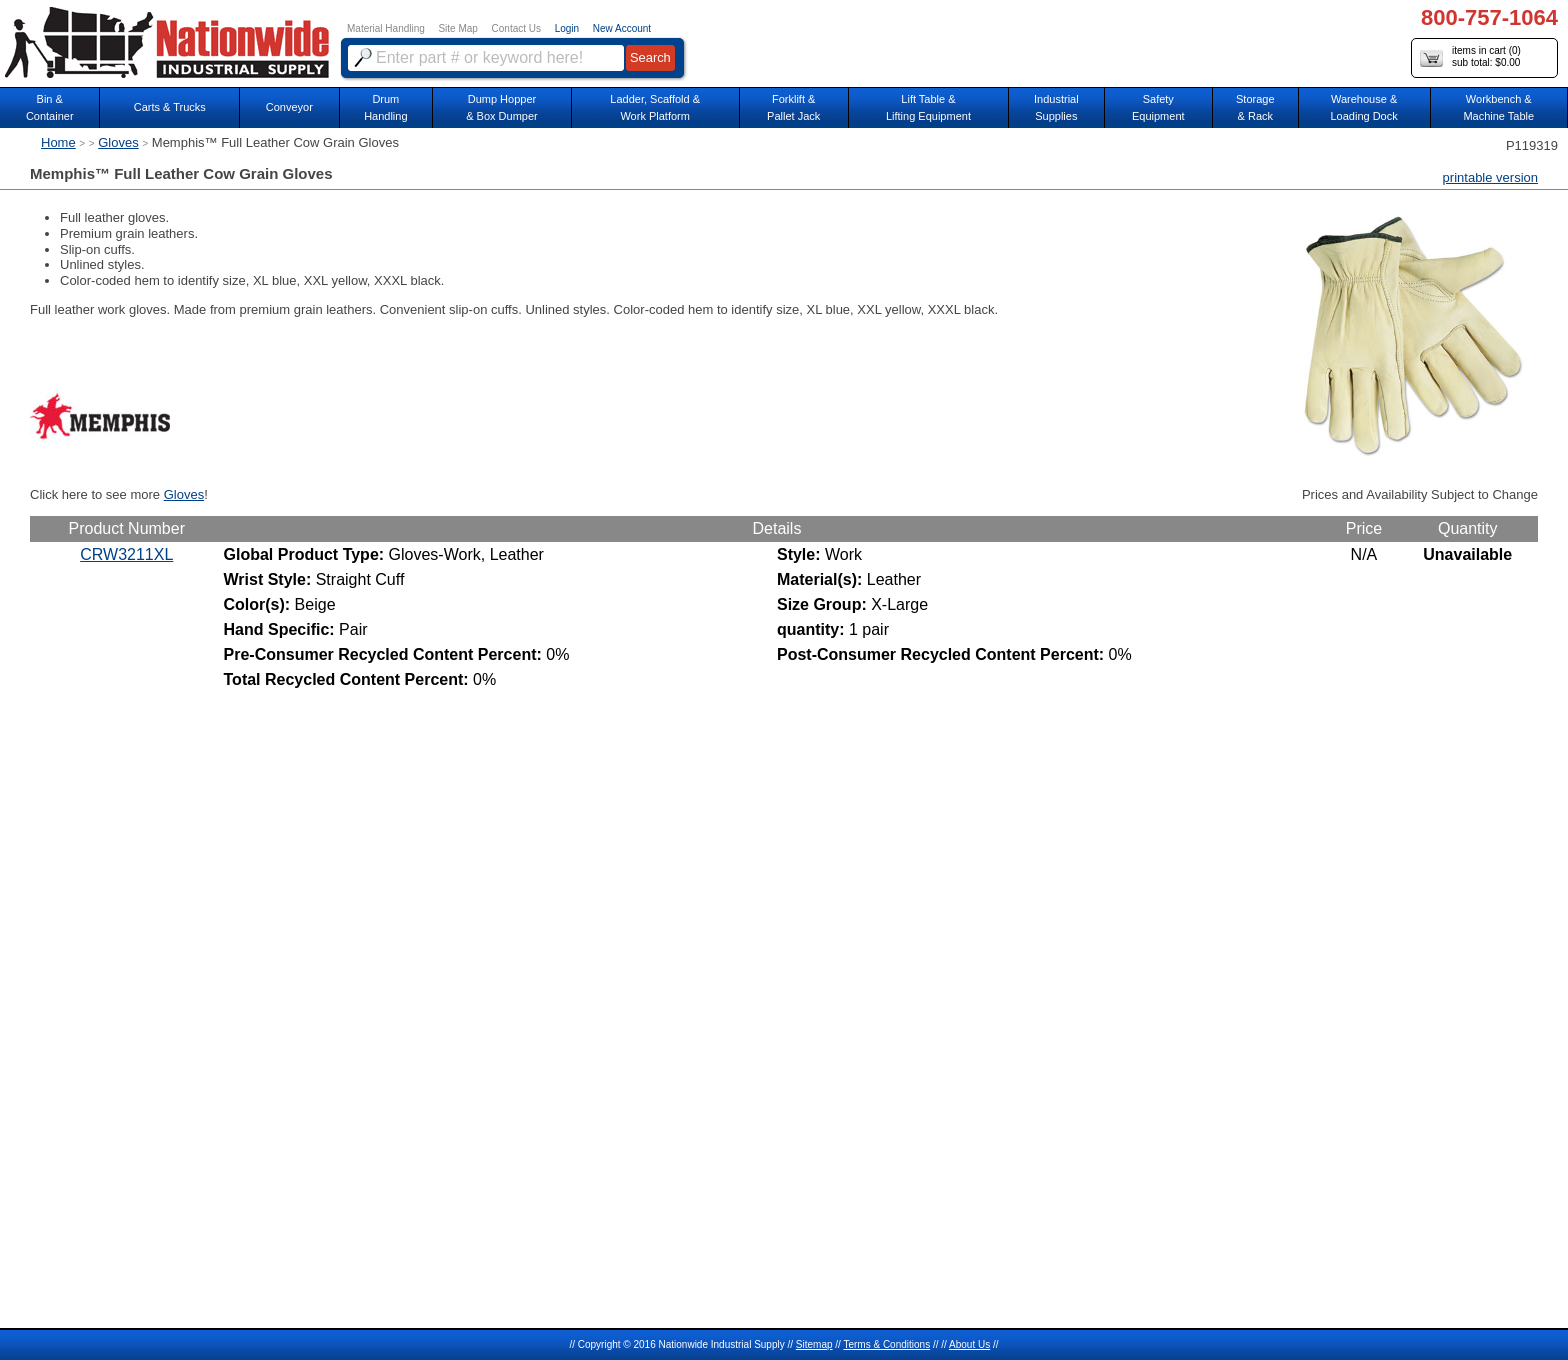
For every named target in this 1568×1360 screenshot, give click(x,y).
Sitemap (814, 1344)
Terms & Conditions (886, 1344)
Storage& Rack (1255, 107)
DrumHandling (385, 107)
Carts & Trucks (170, 107)
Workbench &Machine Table (1498, 107)
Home (58, 142)
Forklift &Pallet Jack (793, 107)
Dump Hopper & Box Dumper (502, 107)
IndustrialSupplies (1056, 107)
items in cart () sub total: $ (1470, 57)
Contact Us (516, 28)
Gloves (118, 142)
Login (567, 28)
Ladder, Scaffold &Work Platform (655, 107)
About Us (969, 1344)
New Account (622, 28)
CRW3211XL (126, 554)
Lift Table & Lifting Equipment (928, 107)
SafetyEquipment (1158, 107)
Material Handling (386, 28)
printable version (1490, 177)
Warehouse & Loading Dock (1363, 107)
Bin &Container (50, 107)
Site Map (457, 28)
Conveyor (289, 107)
